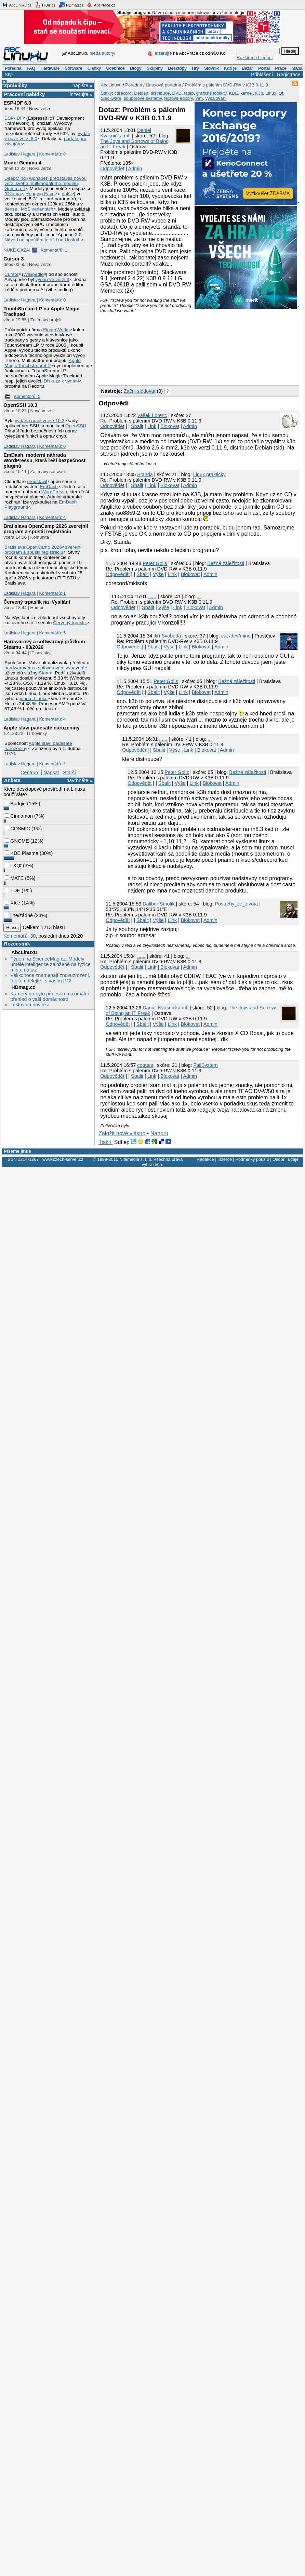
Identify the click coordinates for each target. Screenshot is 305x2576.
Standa (145, 474)
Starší (69, 772)
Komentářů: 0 (52, 154)
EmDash (48, 486)
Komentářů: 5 (52, 632)
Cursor (11, 274)
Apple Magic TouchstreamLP (42, 363)
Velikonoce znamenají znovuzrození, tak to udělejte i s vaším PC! (50, 977)
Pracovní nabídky (24, 94)
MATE (14, 878)
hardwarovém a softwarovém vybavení (44, 667)
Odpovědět (112, 168)
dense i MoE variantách (28, 209)
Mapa (296, 68)
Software (73, 68)
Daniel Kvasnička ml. (125, 133)
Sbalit (137, 426)
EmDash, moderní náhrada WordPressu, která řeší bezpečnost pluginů (44, 460)
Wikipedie (33, 274)
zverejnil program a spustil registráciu (43, 550)
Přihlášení (262, 74)
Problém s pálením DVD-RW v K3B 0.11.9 (226, 85)
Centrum (30, 772)
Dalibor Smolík (159, 904)
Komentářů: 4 (52, 517)
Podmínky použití (252, 1159)
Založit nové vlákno (121, 1133)
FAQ (31, 68)
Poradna (13, 68)
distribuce (160, 93)
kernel (247, 93)
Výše (158, 574)
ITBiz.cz (45, 5)
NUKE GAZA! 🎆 (20, 250)
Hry (195, 68)
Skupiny (155, 68)
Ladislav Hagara (19, 154)
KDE (233, 93)
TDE (12, 890)
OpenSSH (76, 425)
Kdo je (230, 68)
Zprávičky (15, 85)
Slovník (211, 68)
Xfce (12, 902)
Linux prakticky (209, 474)
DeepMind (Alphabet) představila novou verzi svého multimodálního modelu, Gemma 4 (45, 183)
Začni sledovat (140, 391)
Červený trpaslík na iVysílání (36, 602)
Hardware (49, 68)
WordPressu (54, 491)
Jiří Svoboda (167, 636)
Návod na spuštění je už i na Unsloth (42, 239)
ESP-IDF (13, 118)
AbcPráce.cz (101, 5)
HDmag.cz (71, 5)
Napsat (51, 772)
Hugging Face (40, 193)
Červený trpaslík (70, 622)
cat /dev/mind (236, 636)
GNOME (17, 841)
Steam (45, 672)
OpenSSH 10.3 (20, 405)
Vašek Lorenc (152, 415)
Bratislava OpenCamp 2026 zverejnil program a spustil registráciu (45, 528)
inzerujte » (81, 94)
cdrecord (123, 93)
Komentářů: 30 (19, 936)
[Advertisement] (137, 347)
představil (37, 481)
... (199, 596)
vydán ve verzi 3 (52, 279)
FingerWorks (56, 329)
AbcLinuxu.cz (16, 5)
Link (151, 426)
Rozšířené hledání (255, 57)
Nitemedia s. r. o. (135, 1159)
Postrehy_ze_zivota (236, 904)
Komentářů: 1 (54, 250)
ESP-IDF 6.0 (17, 103)
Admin (135, 168)
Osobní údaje (286, 1159)
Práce (280, 68)
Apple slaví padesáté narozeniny (41, 727)
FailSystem (206, 1065)
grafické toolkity (211, 93)
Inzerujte (163, 53)
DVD (177, 93)
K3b (259, 93)
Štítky (106, 93)
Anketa (12, 780)
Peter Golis (155, 563)
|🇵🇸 (6, 396)
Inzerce (224, 1159)
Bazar (247, 68)
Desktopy (177, 68)
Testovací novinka (29, 1004)
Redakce (205, 1159)
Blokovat (169, 426)
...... (152, 596)
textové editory (178, 98)
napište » (82, 85)
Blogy (136, 68)
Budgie (15, 803)
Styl (8, 74)
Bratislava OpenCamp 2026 (33, 547)
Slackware (111, 98)
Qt (281, 93)
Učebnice (115, 68)
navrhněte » (79, 780)
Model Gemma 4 (22, 162)
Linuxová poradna (163, 85)
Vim (199, 98)
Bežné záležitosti (225, 563)
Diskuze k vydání (61, 381)
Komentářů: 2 (52, 763)
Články (94, 68)
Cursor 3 (13, 258)
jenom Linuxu (34, 698)
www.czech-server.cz (62, 1159)
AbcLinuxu (24, 952)
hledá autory (102, 53)
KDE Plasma (21, 853)
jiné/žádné (19, 915)
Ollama (13, 193)
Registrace (289, 74)
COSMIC (17, 828)
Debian (141, 93)
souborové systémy (143, 98)
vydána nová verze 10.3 (39, 420)
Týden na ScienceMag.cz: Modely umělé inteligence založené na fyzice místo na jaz (50, 964)
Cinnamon (19, 816)
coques (145, 1065)
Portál (264, 68)
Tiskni (105, 1142)
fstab (189, 93)
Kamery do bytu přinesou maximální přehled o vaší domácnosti (49, 996)
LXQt (13, 865)
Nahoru (159, 1133)
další (67, 193)
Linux (271, 93)
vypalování (215, 98)
